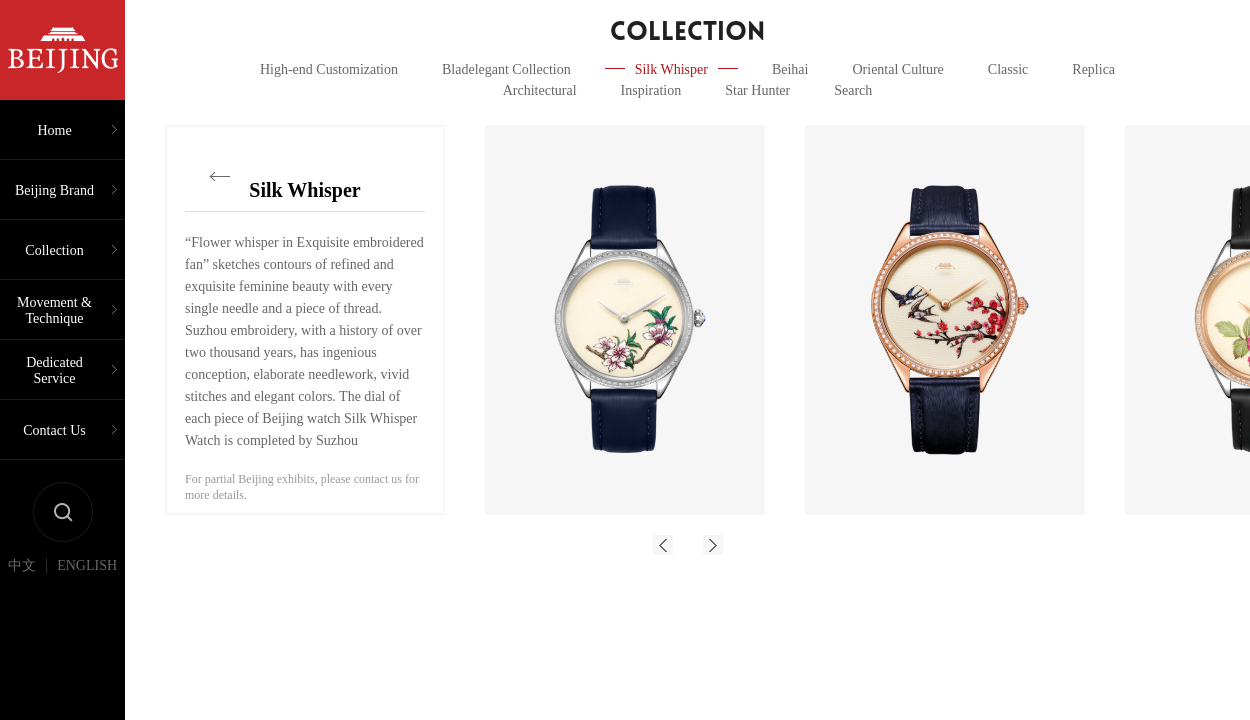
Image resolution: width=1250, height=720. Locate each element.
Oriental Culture (897, 69)
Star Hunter (757, 90)
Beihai (790, 69)
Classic (1008, 69)
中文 (22, 566)
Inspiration (651, 90)
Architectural (540, 90)
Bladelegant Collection (506, 69)
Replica (1093, 69)
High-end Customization (329, 69)
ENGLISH (87, 566)
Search (853, 90)
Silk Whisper (671, 69)
